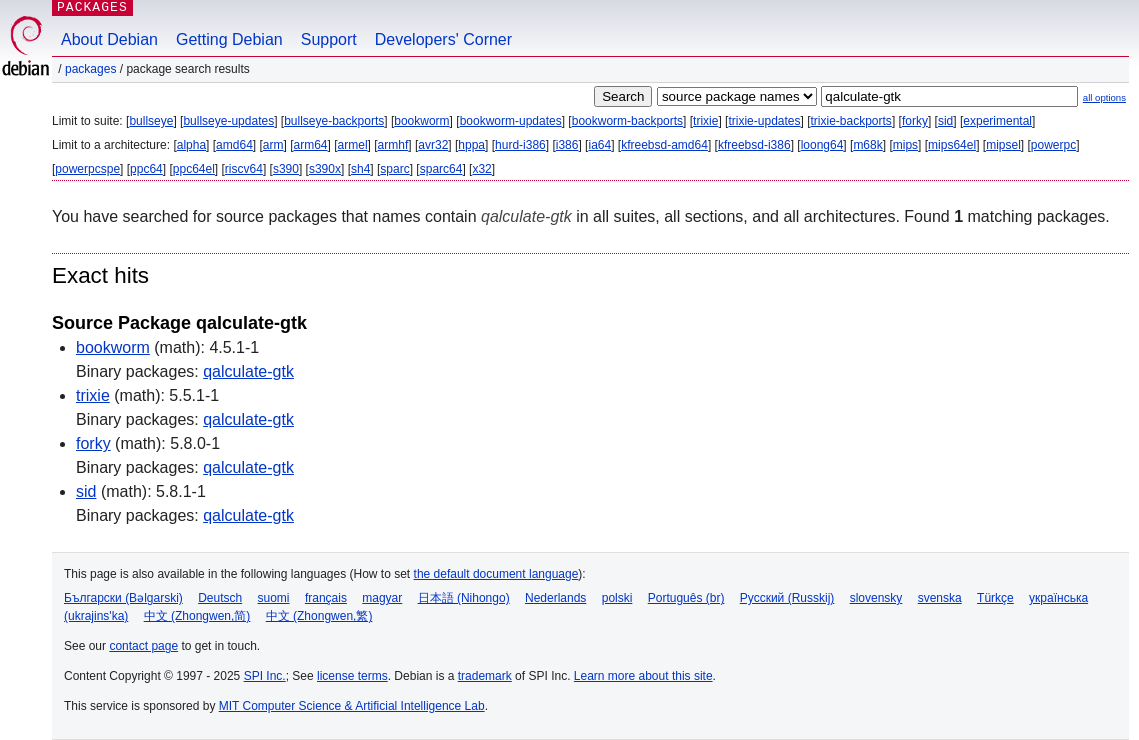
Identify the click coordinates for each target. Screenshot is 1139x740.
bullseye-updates (228, 121)
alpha (191, 145)
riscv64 (244, 169)
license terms (352, 676)
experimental (997, 121)
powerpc (1053, 145)
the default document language (496, 574)
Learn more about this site (643, 676)
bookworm (421, 121)
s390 (286, 169)
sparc (394, 169)
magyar (382, 598)
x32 (481, 169)
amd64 (234, 145)
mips (905, 145)
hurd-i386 (520, 145)
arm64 (311, 145)
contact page (143, 646)
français (326, 598)
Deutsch (220, 598)
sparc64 (441, 169)
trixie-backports (851, 121)
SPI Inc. (265, 676)
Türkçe (995, 598)
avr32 (433, 145)
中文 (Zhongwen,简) (197, 616)
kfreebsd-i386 (754, 145)
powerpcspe (87, 169)
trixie (705, 121)
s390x (325, 169)
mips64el (952, 145)
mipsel (1003, 145)
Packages (90, 69)
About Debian (109, 39)
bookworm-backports (627, 121)
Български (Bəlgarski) (123, 598)
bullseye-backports (334, 121)
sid (945, 121)
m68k (867, 145)
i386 (567, 145)
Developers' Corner (443, 39)
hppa (471, 145)
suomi (274, 598)
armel (353, 145)
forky (915, 121)
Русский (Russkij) (787, 598)
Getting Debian (229, 39)
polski (617, 598)
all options (1104, 97)
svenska (940, 598)
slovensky (876, 598)
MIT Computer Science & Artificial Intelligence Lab (352, 706)
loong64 (822, 145)
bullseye (151, 121)
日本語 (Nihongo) (464, 598)
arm (273, 145)
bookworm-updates (511, 121)
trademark (485, 676)
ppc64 (146, 169)
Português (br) (686, 598)
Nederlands (555, 598)
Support (329, 39)
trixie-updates (764, 121)
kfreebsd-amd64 (664, 145)
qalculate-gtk (248, 371)
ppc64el (194, 169)
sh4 (360, 169)
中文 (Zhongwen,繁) (319, 616)
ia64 (599, 145)
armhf (393, 145)
